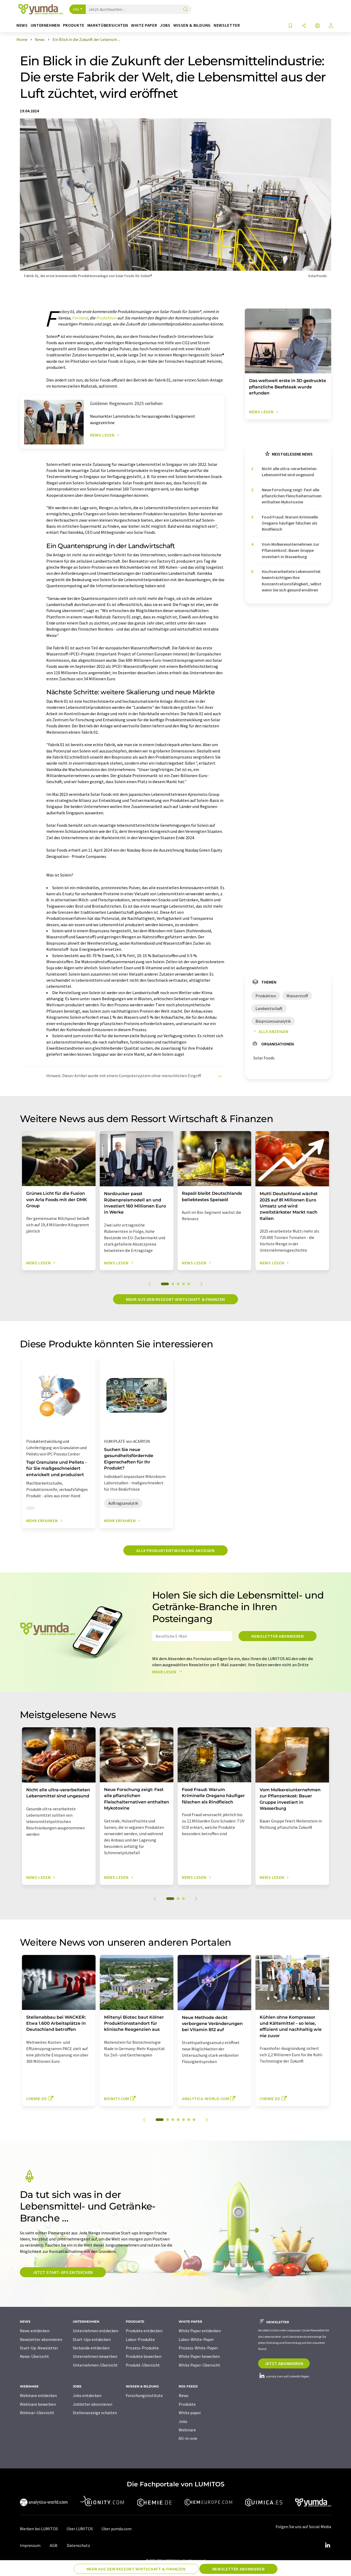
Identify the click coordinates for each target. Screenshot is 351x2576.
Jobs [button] (165, 25)
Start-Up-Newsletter (39, 2347)
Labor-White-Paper (196, 2339)
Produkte (187, 2404)
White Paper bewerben (199, 2356)
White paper (190, 2412)
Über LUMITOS (79, 2528)
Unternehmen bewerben (95, 2356)
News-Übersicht (34, 2356)
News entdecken (35, 2330)
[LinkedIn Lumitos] (327, 2545)
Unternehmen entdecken (95, 2330)
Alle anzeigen (269, 1031)
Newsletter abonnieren (277, 1636)
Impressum (30, 2545)
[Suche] (185, 10)
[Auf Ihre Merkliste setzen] (290, 26)
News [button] (22, 25)
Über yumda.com (116, 2528)
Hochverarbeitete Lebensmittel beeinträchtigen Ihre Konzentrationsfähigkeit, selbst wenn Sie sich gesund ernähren (291, 581)
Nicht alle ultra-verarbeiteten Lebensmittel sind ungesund (289, 471)
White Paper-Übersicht (199, 2365)
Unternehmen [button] (45, 25)
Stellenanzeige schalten (95, 2412)
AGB (53, 2545)
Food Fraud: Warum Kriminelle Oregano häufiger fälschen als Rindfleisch (290, 523)
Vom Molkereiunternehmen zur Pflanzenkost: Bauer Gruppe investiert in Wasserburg (290, 550)
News (183, 2395)
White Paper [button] (144, 25)
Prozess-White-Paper (198, 2347)
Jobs (183, 2421)
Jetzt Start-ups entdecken (63, 2272)
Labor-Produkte (140, 2339)
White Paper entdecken (200, 2330)
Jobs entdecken (87, 2395)
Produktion (106, 317)
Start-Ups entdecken (92, 2339)
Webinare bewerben (38, 2404)
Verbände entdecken (91, 2347)
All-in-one (188, 2438)
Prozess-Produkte (142, 2347)
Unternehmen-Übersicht (95, 2365)
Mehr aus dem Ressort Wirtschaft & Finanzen (175, 1299)
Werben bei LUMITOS (39, 2528)
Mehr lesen (168, 1671)
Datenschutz (78, 2545)
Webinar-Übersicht (37, 2412)
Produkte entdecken (144, 2330)
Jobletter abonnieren (92, 2404)
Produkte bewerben (143, 2356)
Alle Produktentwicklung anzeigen (175, 1550)
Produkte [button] (73, 25)
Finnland (80, 317)
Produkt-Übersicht (143, 2365)
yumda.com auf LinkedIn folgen (283, 2376)
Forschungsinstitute (144, 2395)
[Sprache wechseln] (317, 26)
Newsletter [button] (227, 25)
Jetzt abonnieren (284, 2363)
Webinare (187, 2429)
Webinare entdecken (38, 2395)
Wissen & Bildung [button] (192, 25)
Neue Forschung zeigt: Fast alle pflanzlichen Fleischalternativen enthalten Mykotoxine (292, 496)
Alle (76, 9)
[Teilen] (304, 26)
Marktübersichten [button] (107, 25)
